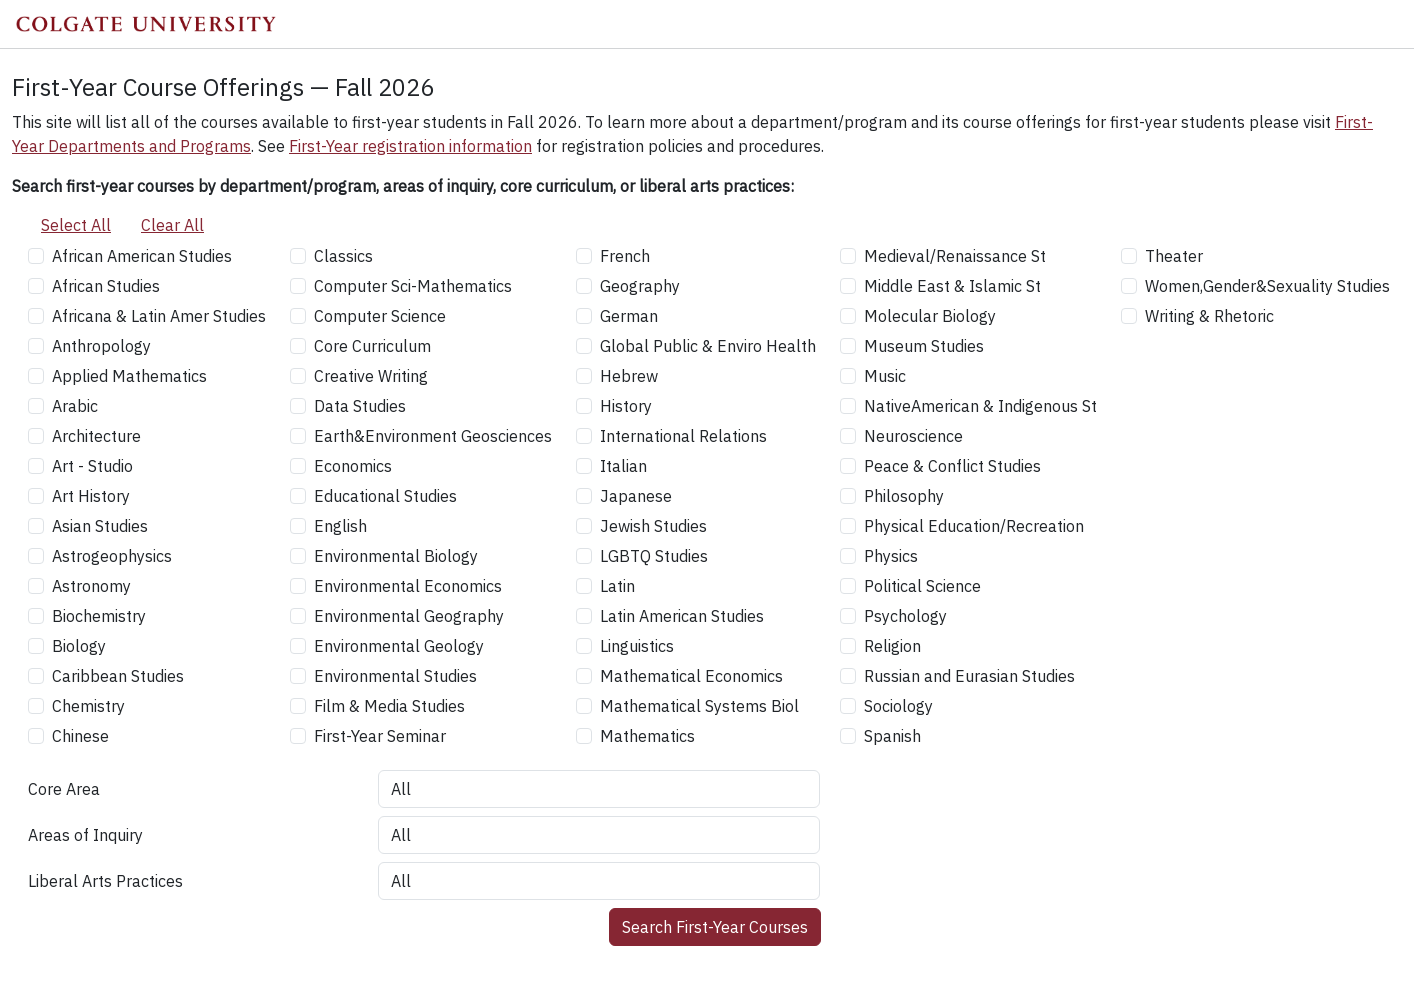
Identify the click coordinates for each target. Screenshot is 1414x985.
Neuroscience (913, 436)
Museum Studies (924, 346)
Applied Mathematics (129, 376)
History (626, 406)
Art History (91, 496)
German (629, 316)
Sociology (898, 706)
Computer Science (380, 316)
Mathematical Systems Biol (699, 706)
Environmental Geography (409, 616)
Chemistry (88, 706)
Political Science (922, 586)
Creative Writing (371, 376)
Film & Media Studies (389, 706)
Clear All (172, 225)
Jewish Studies (653, 526)
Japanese (636, 496)
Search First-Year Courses (715, 927)
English (340, 526)
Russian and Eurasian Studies (969, 676)
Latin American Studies (682, 616)
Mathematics (647, 736)
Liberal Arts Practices (105, 881)
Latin (617, 586)
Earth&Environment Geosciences (433, 436)
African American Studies (142, 256)
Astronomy (91, 586)
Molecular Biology (930, 316)
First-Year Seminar (380, 736)
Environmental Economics (408, 586)
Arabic (75, 406)
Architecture (96, 436)
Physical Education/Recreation (974, 526)
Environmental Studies (395, 676)
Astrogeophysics (112, 556)
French (625, 256)
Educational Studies (385, 496)
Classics (343, 256)
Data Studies (360, 406)
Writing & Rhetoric (1209, 316)
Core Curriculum (372, 346)
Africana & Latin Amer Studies (159, 316)
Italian (623, 466)
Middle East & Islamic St (952, 286)
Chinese (80, 736)
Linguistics (637, 646)
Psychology (905, 616)
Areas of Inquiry (85, 835)
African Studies (106, 286)
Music (885, 376)
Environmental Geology (399, 646)
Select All (76, 225)
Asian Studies (100, 526)
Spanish (892, 736)
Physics (891, 556)
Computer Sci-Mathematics (413, 286)
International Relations (683, 436)
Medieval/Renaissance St (955, 256)
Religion (892, 646)
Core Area (64, 789)
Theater (1174, 256)
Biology (79, 646)
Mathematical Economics (691, 676)
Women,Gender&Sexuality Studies (1267, 286)
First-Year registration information (410, 146)
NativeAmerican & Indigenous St (980, 406)
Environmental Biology (396, 556)
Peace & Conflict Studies (952, 466)
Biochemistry (99, 616)
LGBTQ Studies (654, 556)
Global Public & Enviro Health (708, 346)
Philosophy (904, 496)
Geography (640, 286)
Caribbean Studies (118, 676)
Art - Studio (92, 466)
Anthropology (101, 346)
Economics (353, 466)
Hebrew (629, 376)
